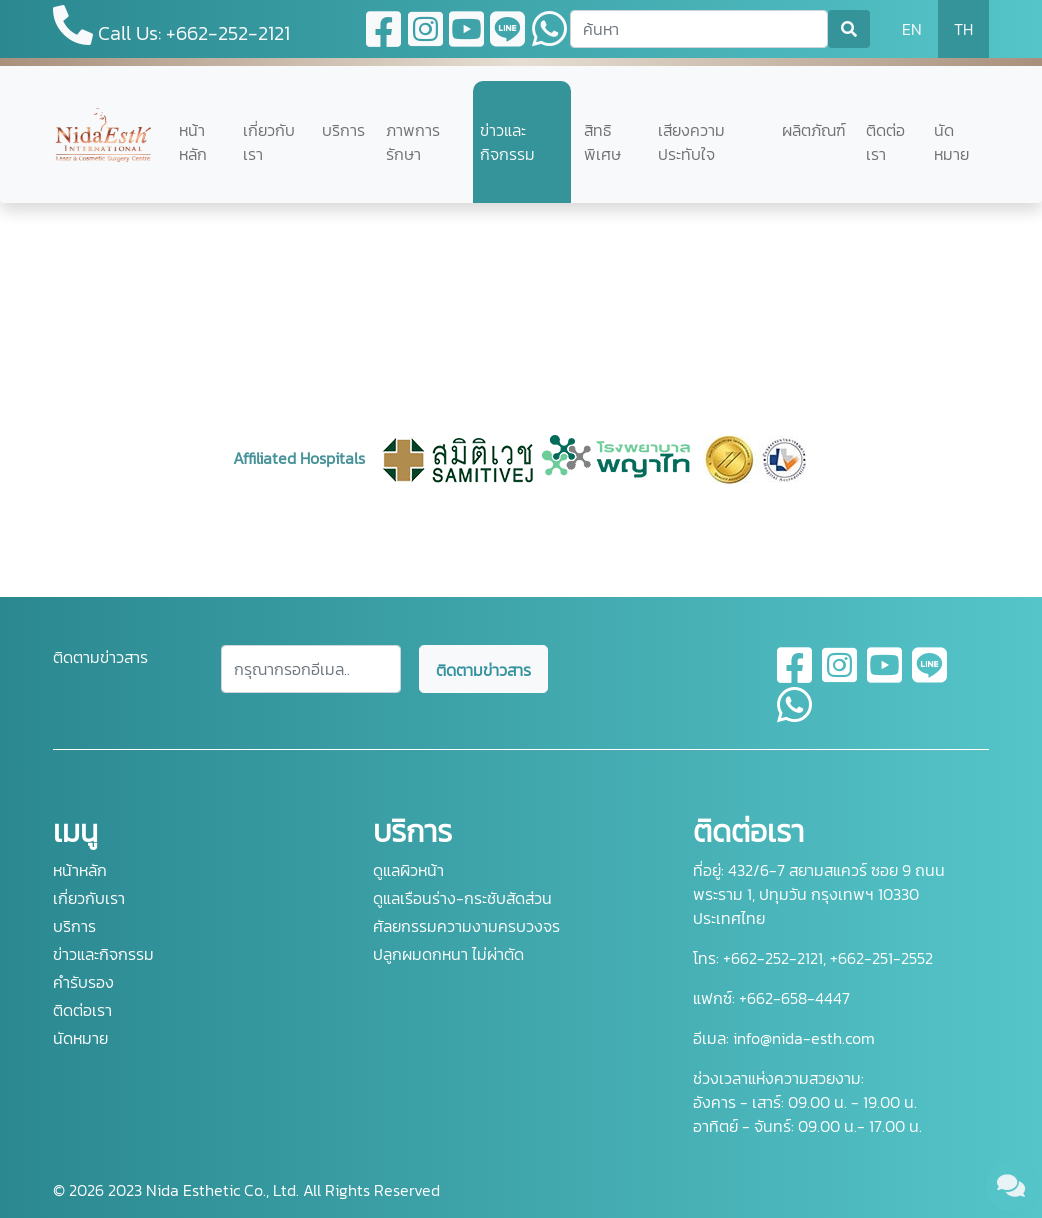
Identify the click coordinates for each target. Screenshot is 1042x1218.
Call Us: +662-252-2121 (171, 26)
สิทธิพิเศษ (602, 142)
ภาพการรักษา (413, 142)
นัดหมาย (951, 142)
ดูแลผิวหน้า (408, 870)
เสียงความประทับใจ (691, 142)
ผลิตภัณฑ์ (814, 130)
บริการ (343, 130)
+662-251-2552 (879, 958)
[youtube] (885, 677)
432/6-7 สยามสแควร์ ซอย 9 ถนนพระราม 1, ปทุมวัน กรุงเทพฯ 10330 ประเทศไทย (819, 894)
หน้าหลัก (193, 142)
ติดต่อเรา (885, 142)
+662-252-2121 (771, 958)
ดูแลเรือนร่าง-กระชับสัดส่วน (462, 898)
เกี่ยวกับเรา (269, 142)
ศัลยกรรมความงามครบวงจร (466, 926)
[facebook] (795, 677)
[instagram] (840, 677)
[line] (929, 677)
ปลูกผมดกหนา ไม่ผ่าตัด (448, 954)
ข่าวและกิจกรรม (507, 142)
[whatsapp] (794, 717)
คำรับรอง (83, 982)
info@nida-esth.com (804, 1038)
